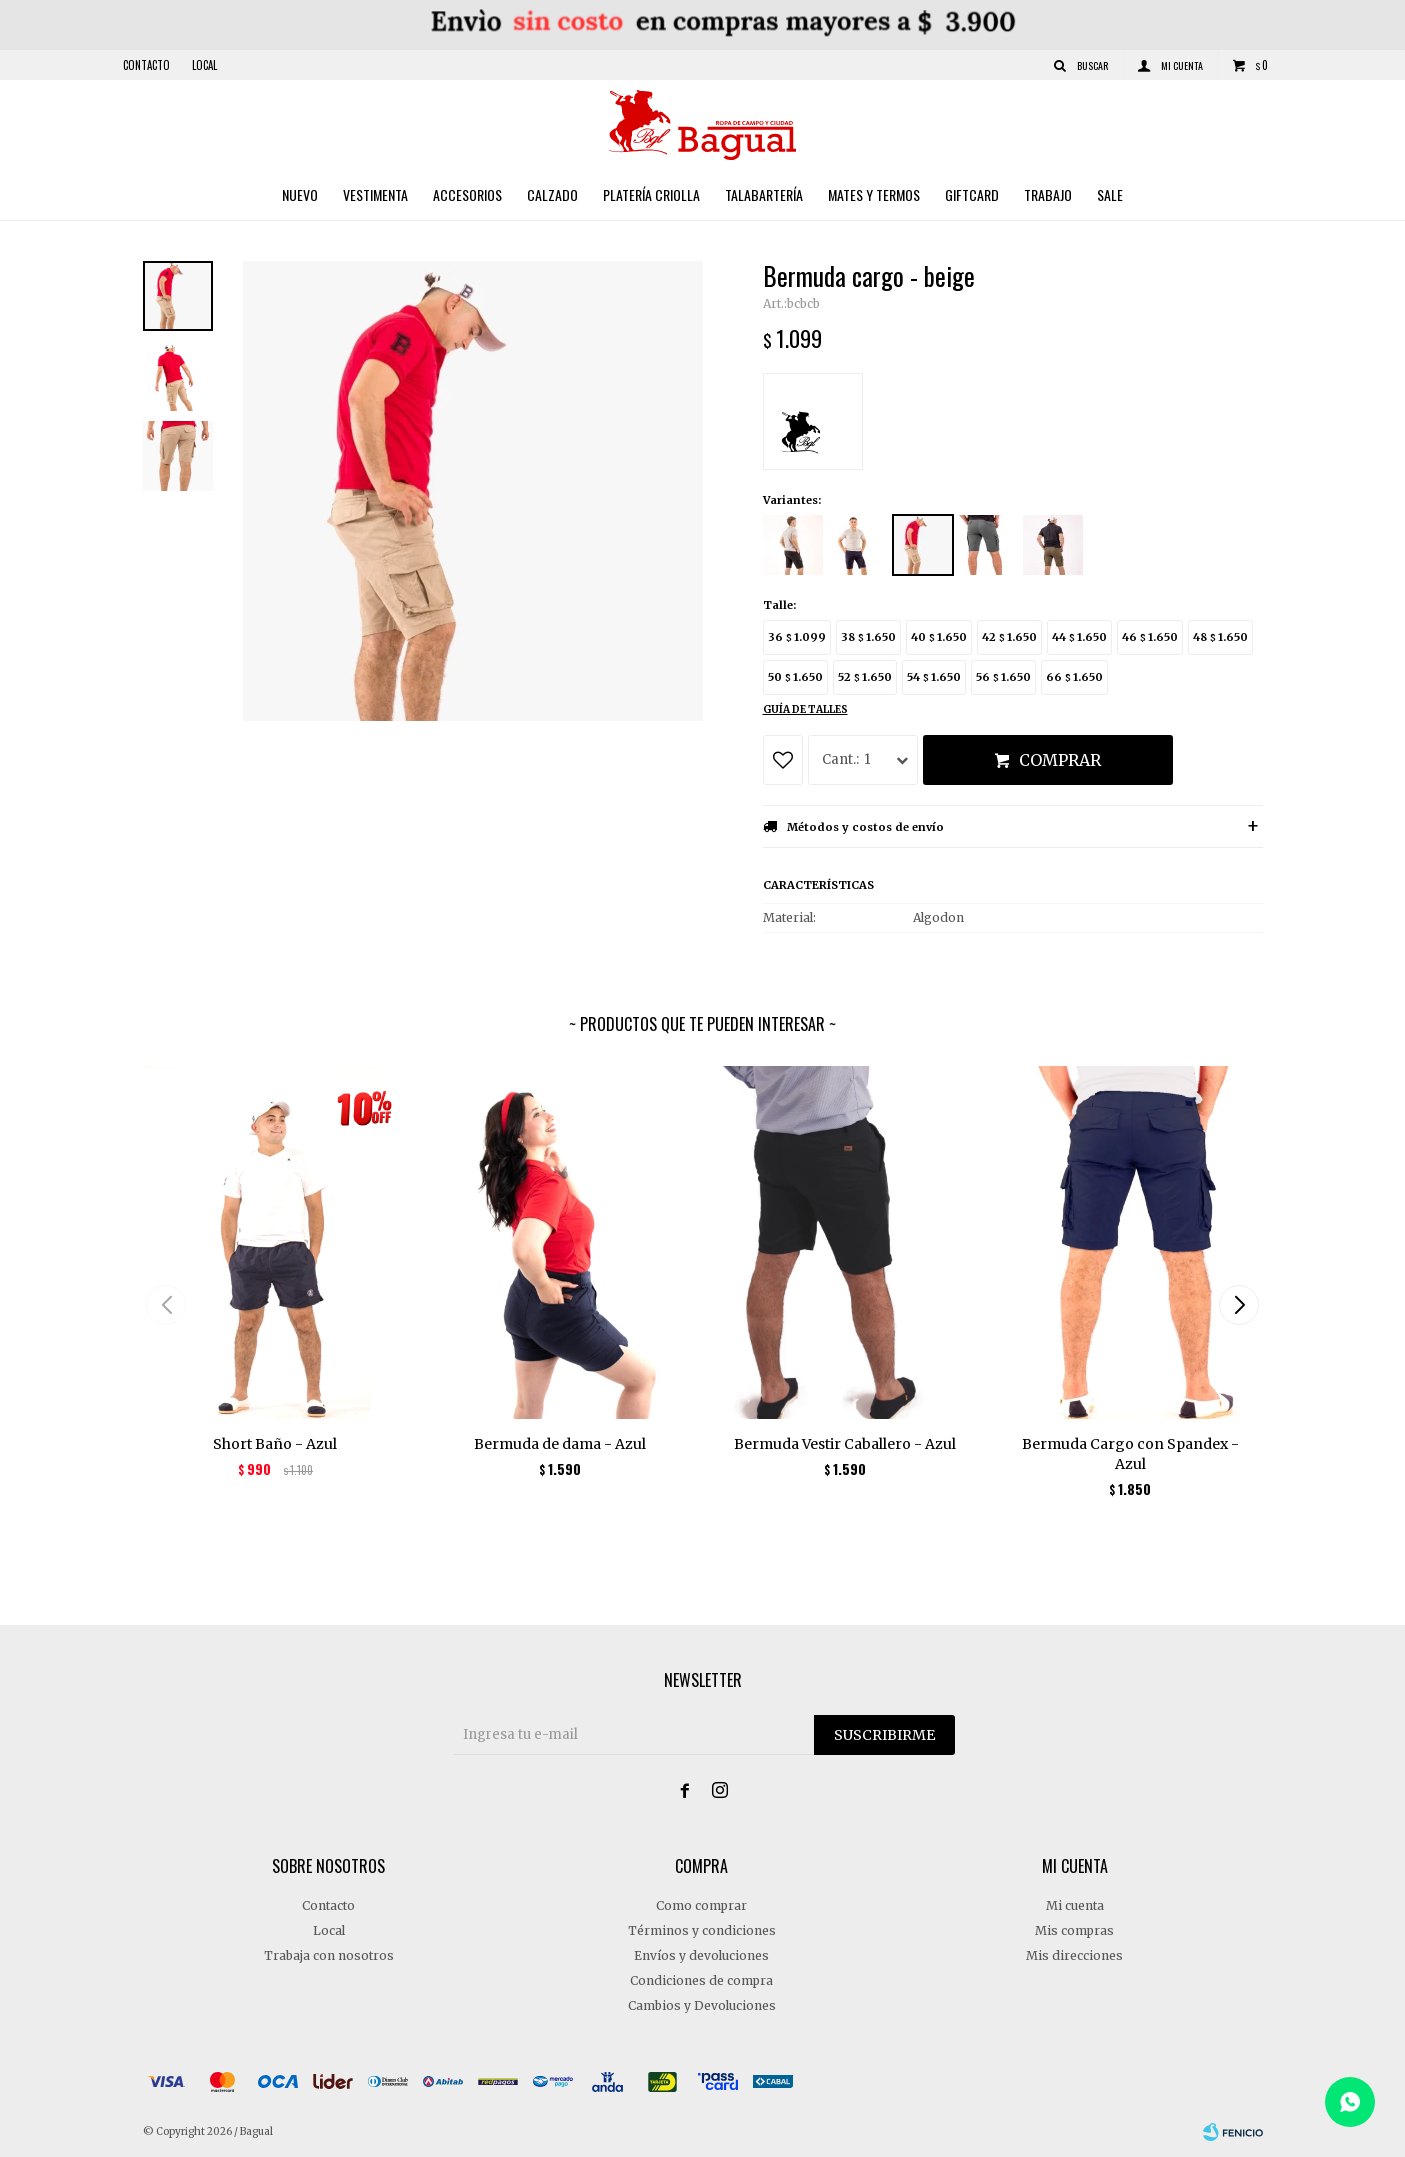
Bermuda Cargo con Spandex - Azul (1130, 1454)
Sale (1110, 194)
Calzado (552, 194)
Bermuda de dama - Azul (560, 1444)
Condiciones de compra (701, 1980)
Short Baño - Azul (275, 1444)
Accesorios (467, 194)
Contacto (146, 65)
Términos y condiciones (702, 1930)
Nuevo (300, 194)
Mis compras (1074, 1930)
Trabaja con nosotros (329, 1955)
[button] (1239, 1305)
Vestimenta (375, 194)
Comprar (1060, 760)
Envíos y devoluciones (701, 1955)
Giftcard (972, 194)
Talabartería (764, 194)
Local (204, 65)
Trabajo (1048, 194)
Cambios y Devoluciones (702, 2005)
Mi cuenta (1075, 1905)
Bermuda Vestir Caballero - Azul (845, 1444)
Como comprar (701, 1905)
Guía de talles (805, 709)
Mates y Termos (874, 194)
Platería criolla (651, 194)
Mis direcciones (1074, 1955)
